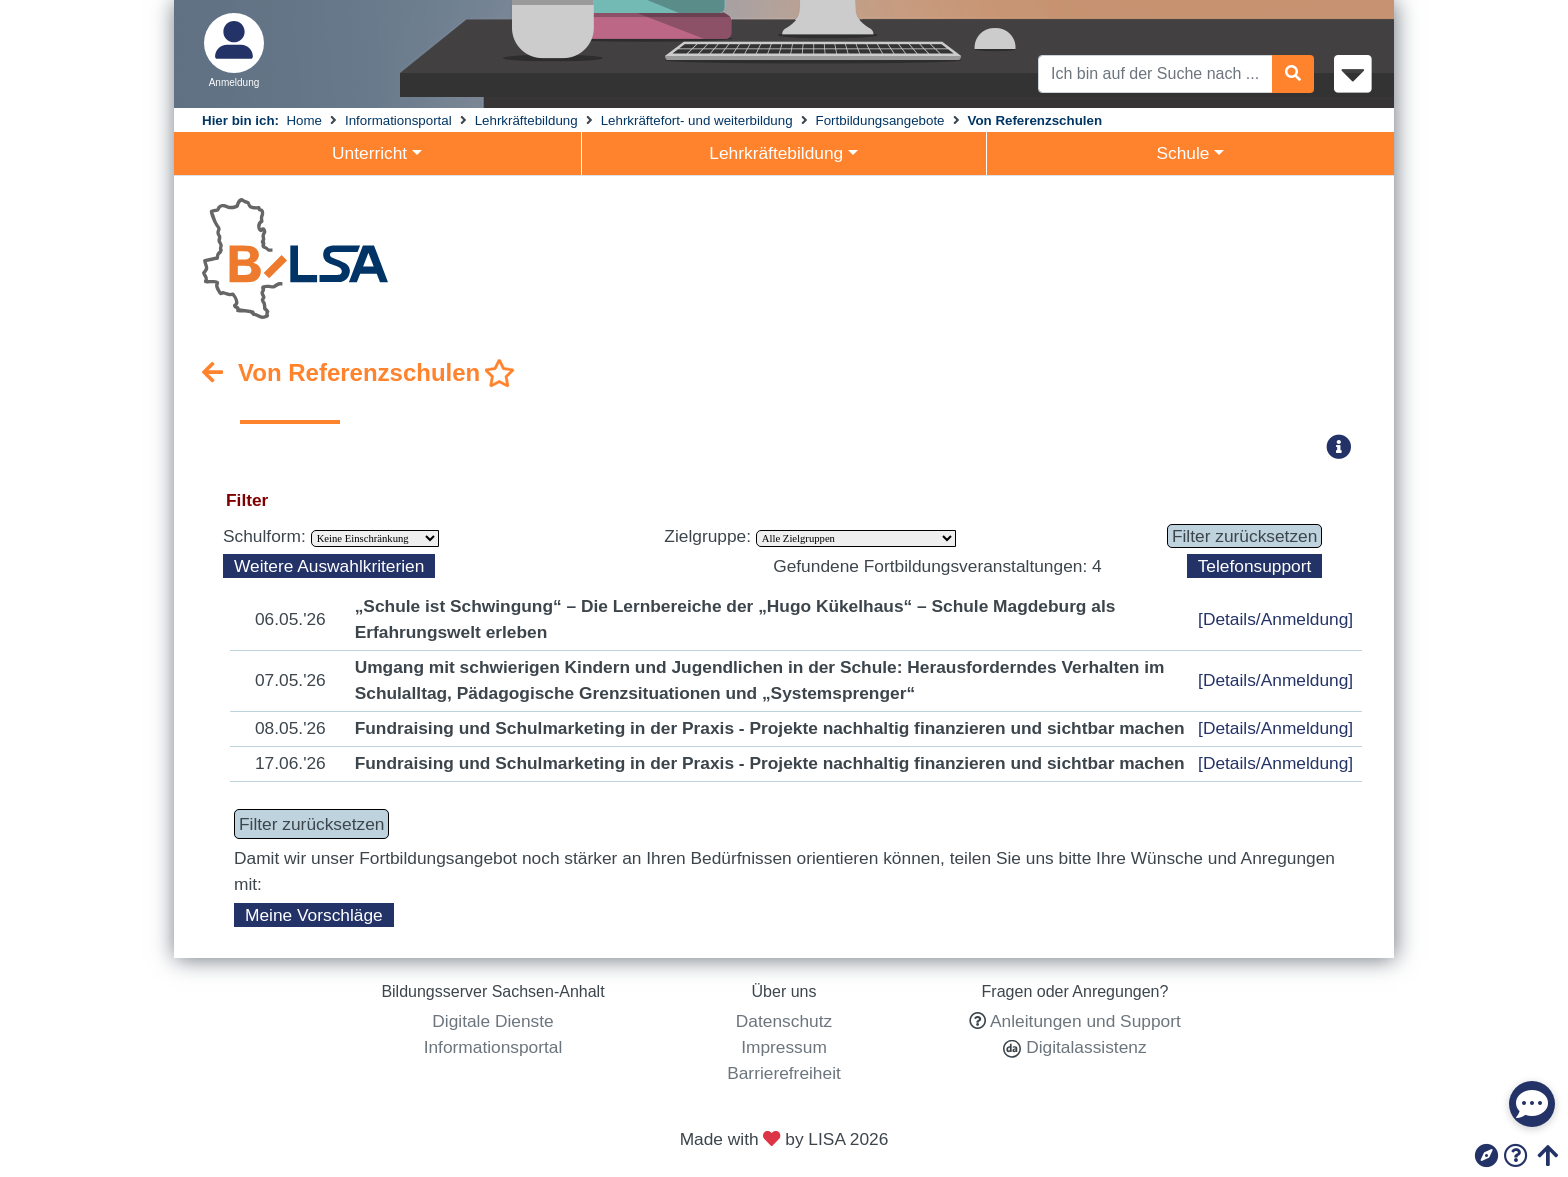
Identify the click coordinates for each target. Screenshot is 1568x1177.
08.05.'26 (290, 728)
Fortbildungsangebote (880, 120)
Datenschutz (784, 1021)
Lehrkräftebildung (526, 120)
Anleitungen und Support (1085, 1021)
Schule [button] (1182, 153)
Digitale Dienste (492, 1021)
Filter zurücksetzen (1244, 536)
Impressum (784, 1047)
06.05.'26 (290, 619)
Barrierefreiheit (784, 1073)
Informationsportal (398, 120)
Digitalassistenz (1083, 1047)
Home (304, 120)
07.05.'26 (290, 680)
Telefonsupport (1255, 566)
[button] (1345, 446)
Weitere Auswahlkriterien (329, 566)
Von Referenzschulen (1035, 120)
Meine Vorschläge (314, 915)
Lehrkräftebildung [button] (776, 153)
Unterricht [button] (369, 153)
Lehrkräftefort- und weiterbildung (697, 120)
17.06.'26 (290, 763)
